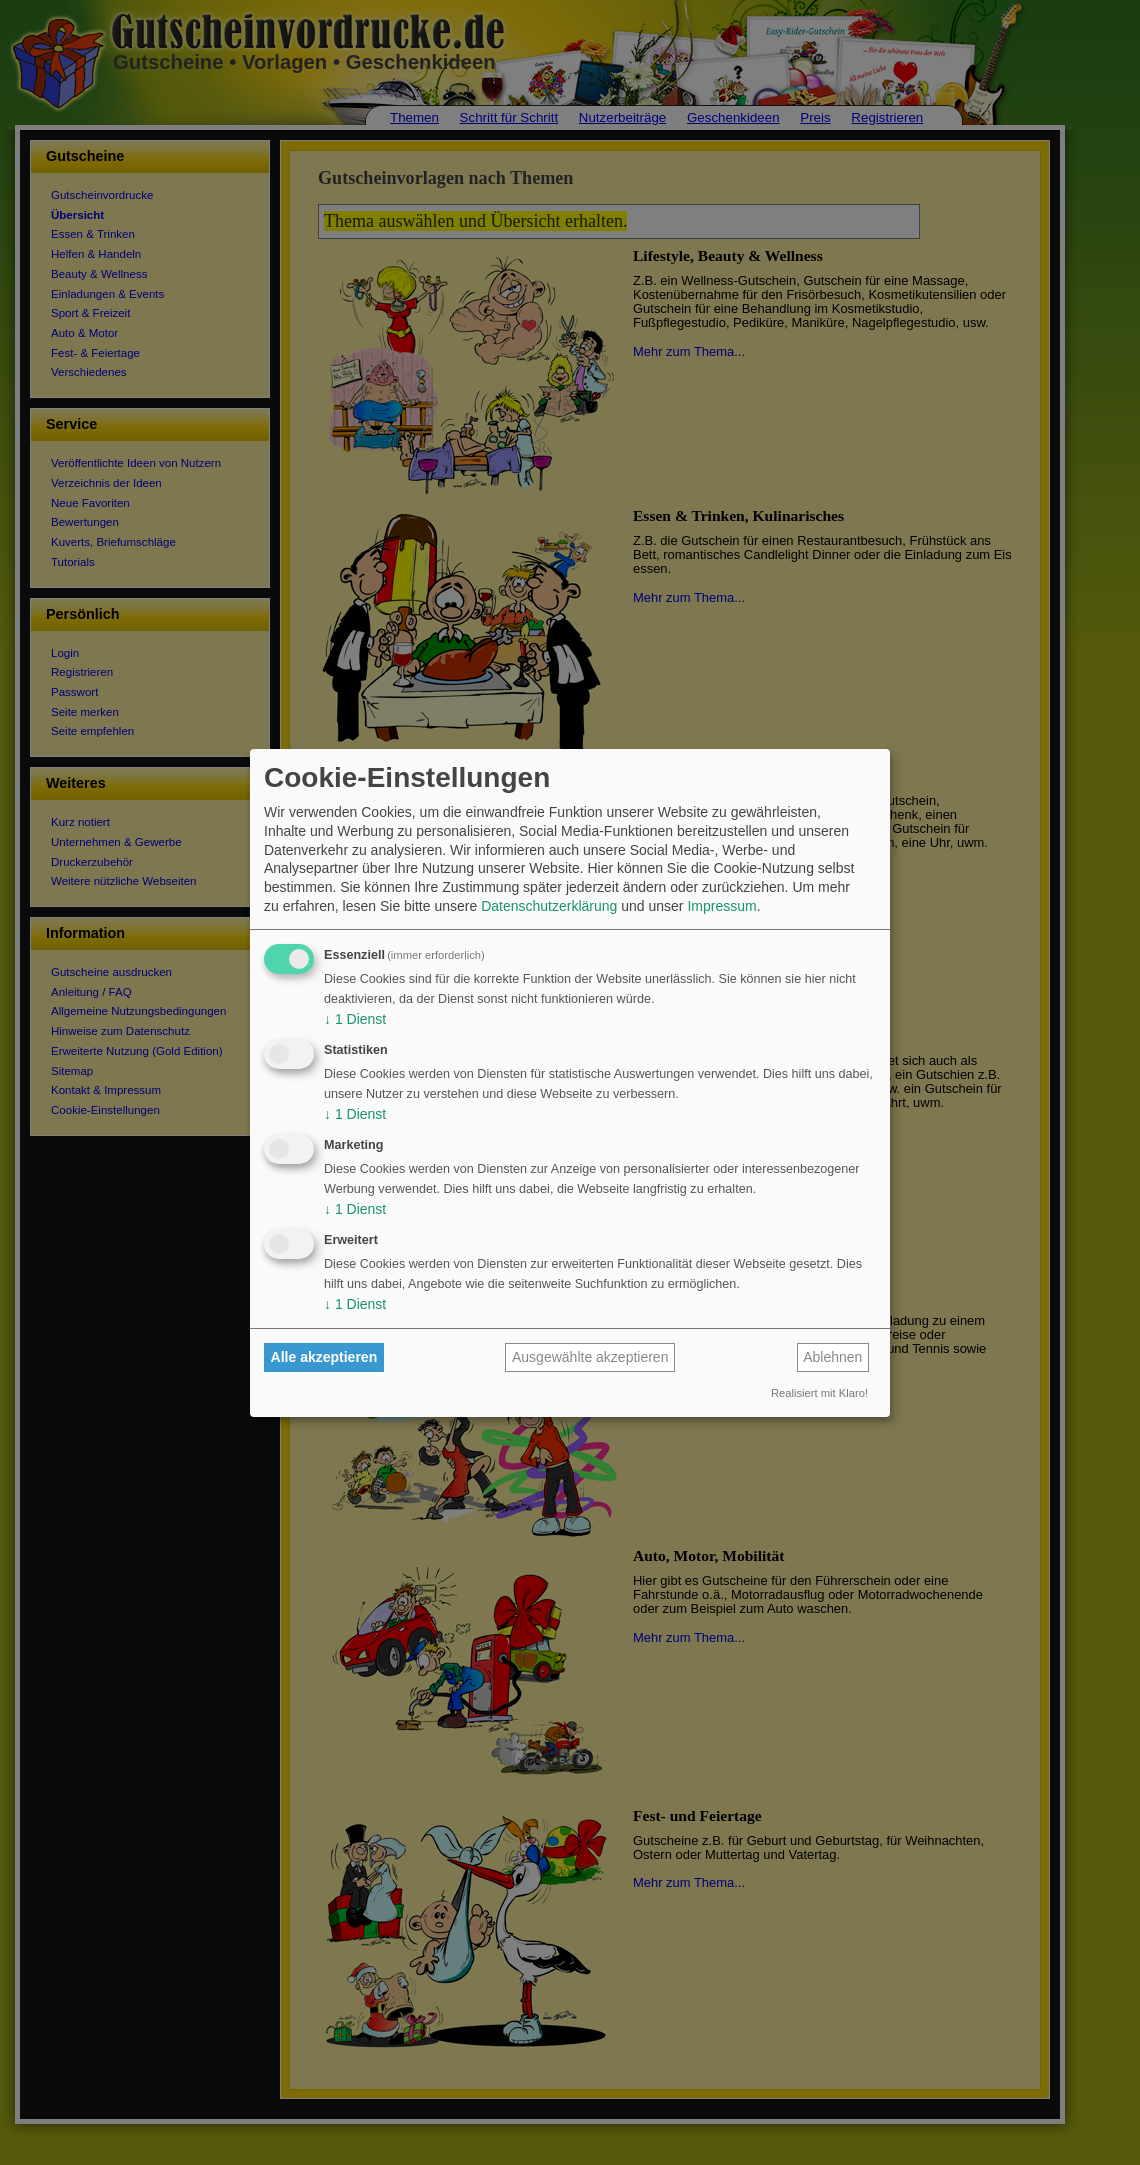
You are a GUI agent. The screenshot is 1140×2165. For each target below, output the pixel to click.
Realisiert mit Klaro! (819, 1393)
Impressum (721, 906)
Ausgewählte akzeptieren (590, 1357)
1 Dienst (355, 1019)
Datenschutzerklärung (549, 906)
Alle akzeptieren (324, 1357)
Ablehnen (832, 1357)
